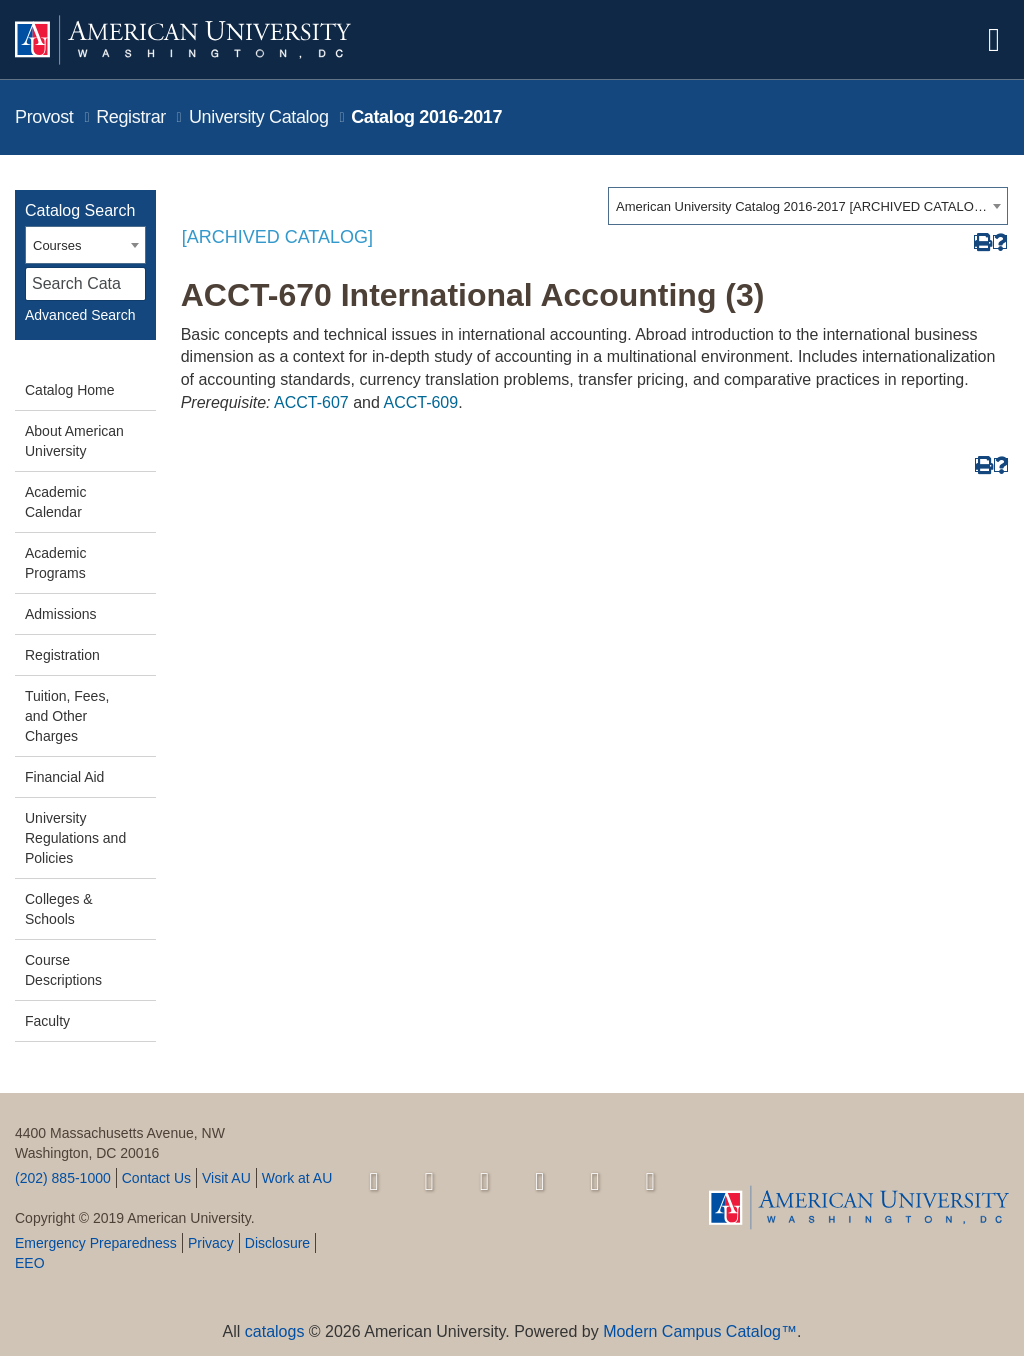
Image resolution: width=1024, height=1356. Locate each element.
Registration (62, 655)
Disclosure (277, 1243)
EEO (30, 1263)
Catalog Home (70, 390)
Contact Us (156, 1178)
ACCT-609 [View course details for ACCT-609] (420, 402)
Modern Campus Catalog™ (700, 1331)
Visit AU (226, 1178)
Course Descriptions (63, 970)
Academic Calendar (55, 502)
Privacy (211, 1243)
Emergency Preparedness (96, 1243)
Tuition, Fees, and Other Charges (67, 716)
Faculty (47, 1021)
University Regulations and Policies (75, 838)
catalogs (275, 1331)
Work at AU (297, 1178)
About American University (74, 441)
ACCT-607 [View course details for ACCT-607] (311, 402)
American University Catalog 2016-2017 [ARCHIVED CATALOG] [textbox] (801, 206)
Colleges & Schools (59, 909)
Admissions (61, 614)
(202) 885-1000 (63, 1178)
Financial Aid (64, 777)
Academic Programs (55, 563)
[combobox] (808, 206)
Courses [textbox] (57, 245)
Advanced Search (80, 315)
